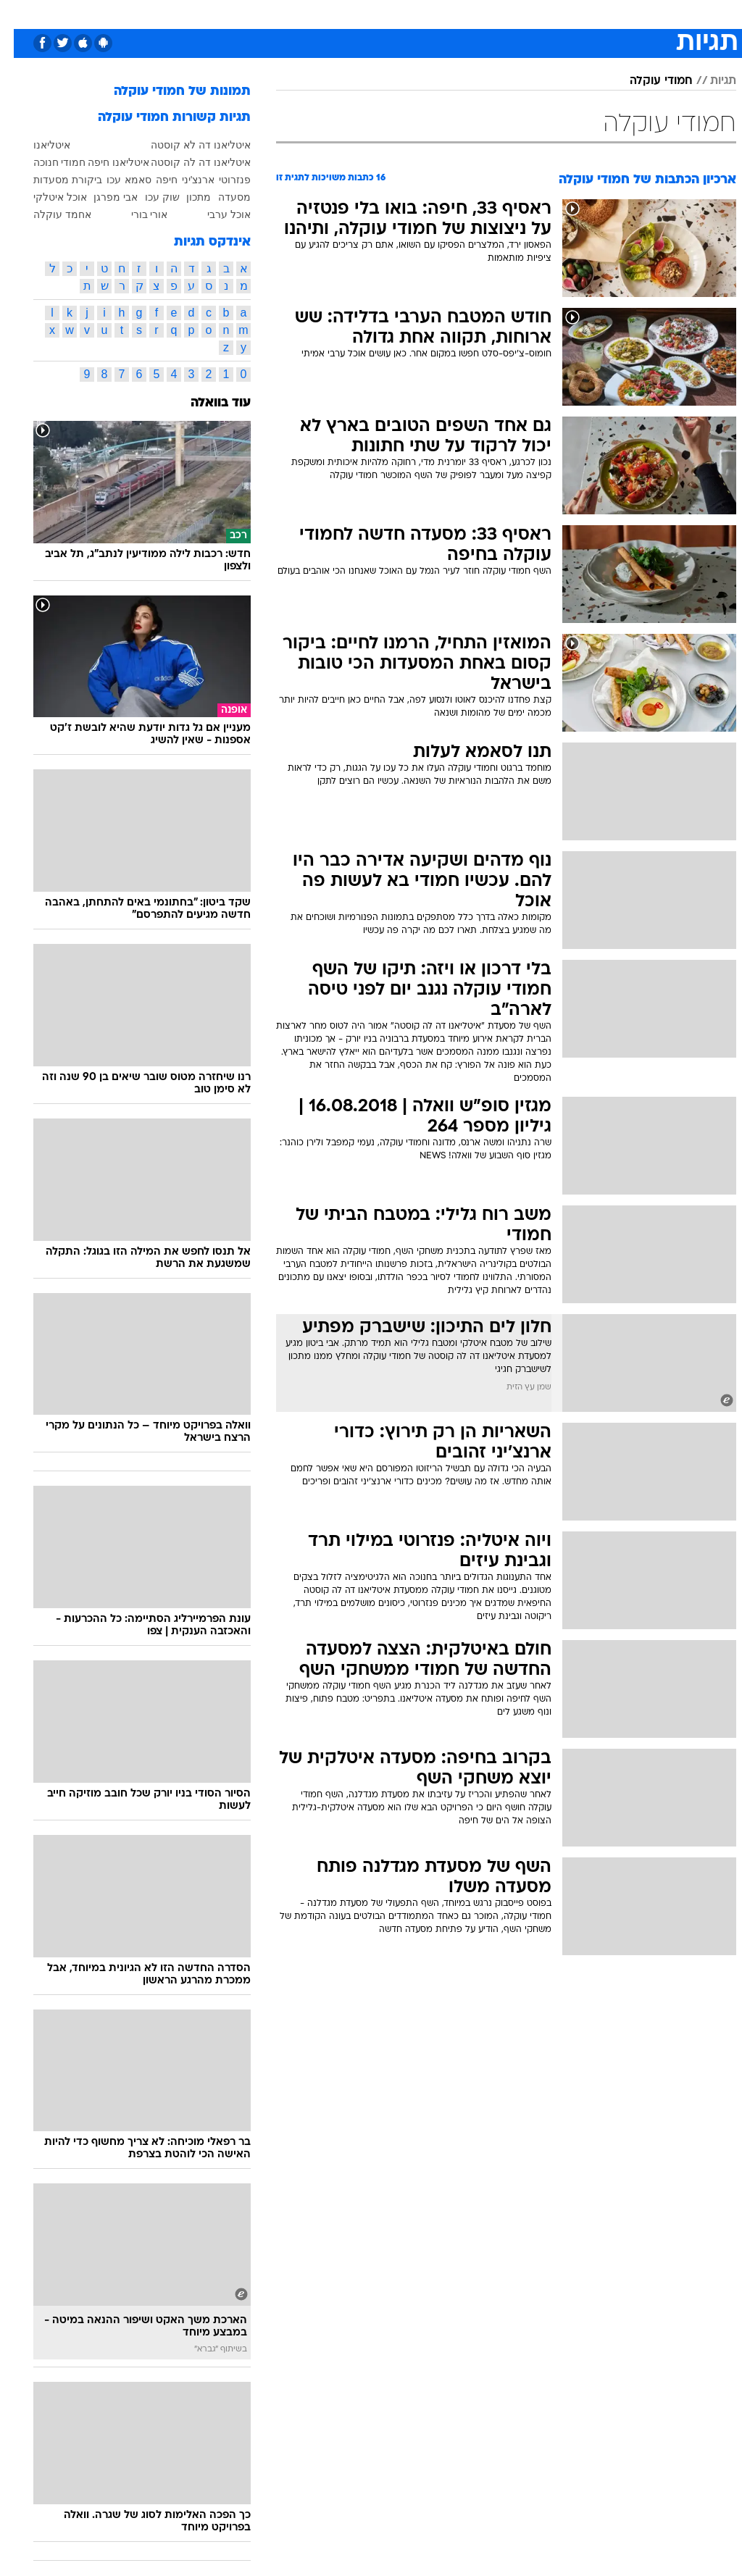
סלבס (471, 13)
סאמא (124, 179)
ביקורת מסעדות (54, 179)
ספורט (556, 13)
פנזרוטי (221, 179)
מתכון (184, 197)
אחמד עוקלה (49, 214)
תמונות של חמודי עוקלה (168, 91)
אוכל (397, 13)
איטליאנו (38, 145)
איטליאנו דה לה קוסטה (187, 162)
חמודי (59, 162)
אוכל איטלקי (46, 197)
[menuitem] (548, 14)
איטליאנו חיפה (105, 162)
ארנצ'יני (184, 179)
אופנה (211, 13)
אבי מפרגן (102, 197)
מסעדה (220, 197)
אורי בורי (135, 214)
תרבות (513, 13)
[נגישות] (20, 13)
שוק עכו (148, 197)
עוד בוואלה (207, 403)
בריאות (355, 13)
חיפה (153, 179)
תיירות (309, 13)
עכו (100, 179)
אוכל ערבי (215, 214)
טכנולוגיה (260, 13)
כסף (433, 13)
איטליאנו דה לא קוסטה (187, 145)
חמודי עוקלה (647, 81)
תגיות (709, 81)
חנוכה (32, 162)
